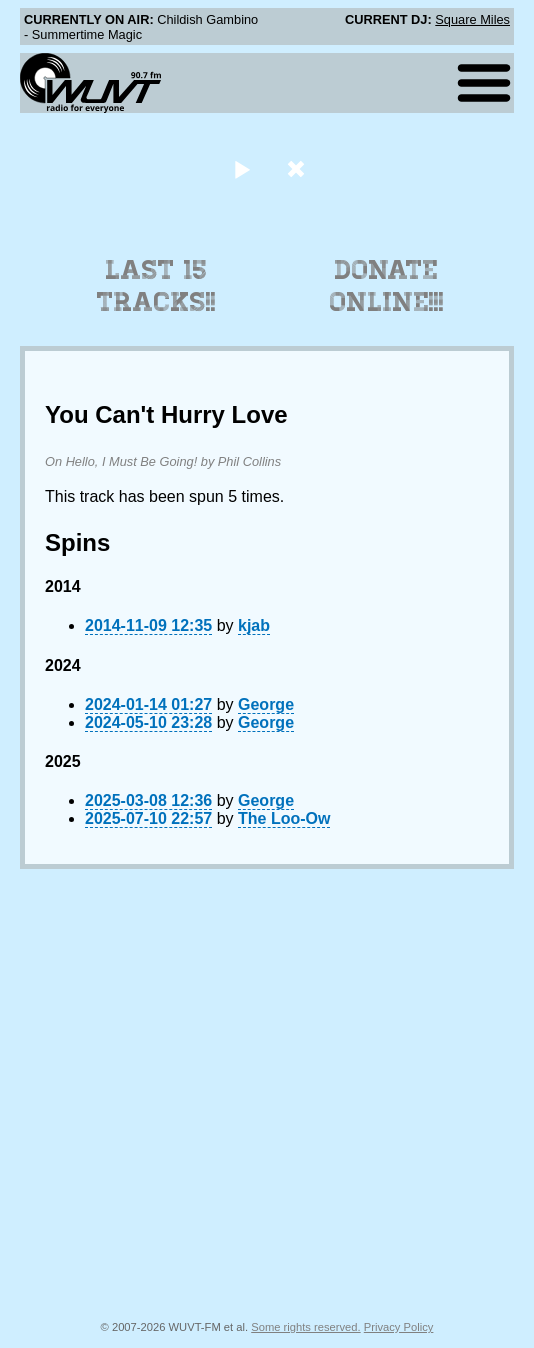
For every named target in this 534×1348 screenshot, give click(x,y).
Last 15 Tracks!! (156, 286)
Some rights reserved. (305, 1327)
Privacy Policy (399, 1327)
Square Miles (472, 19)
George (266, 704)
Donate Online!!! (387, 286)
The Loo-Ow (284, 818)
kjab (254, 625)
